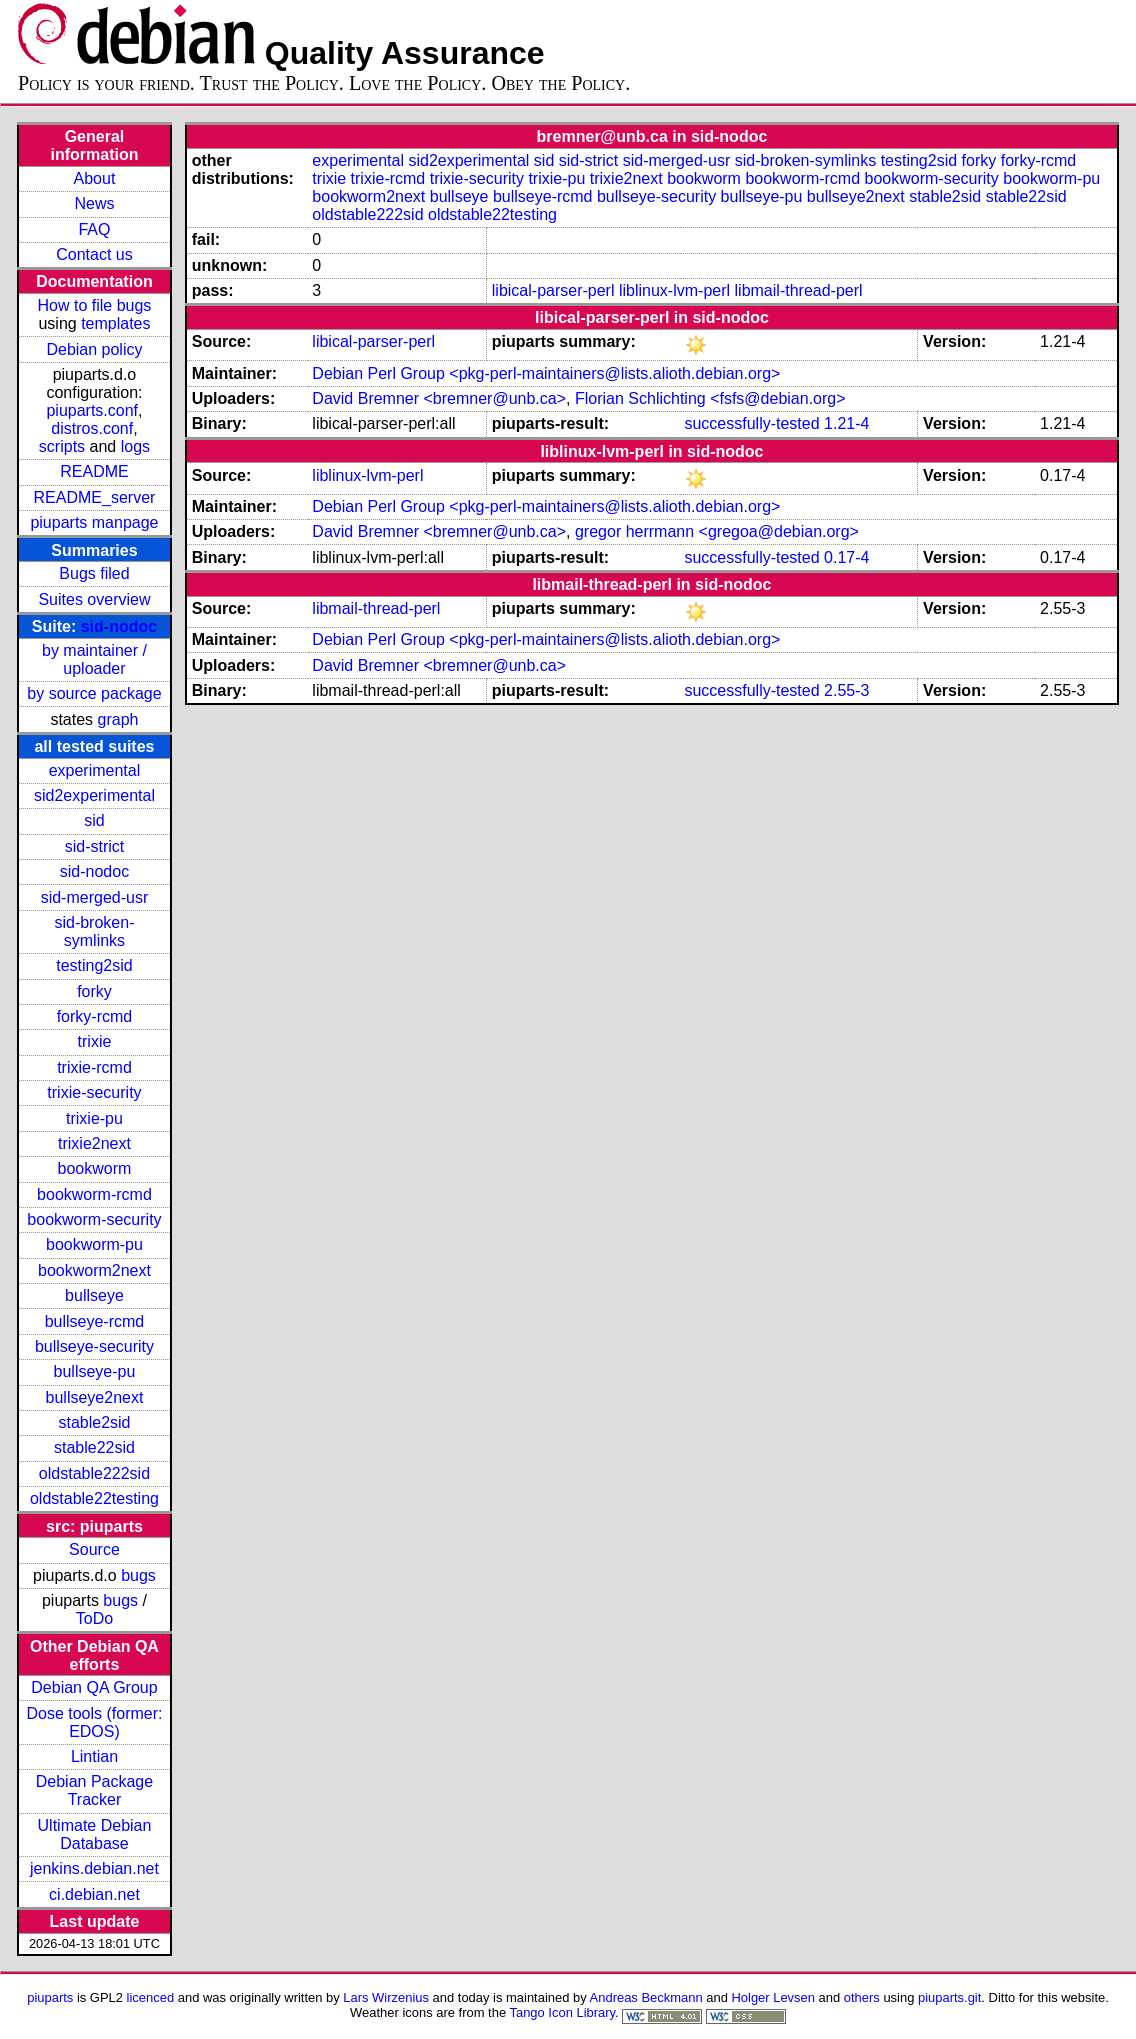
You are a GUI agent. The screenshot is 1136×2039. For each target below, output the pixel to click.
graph (118, 719)
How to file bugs (95, 305)
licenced (151, 1997)
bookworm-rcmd (94, 1194)
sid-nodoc (119, 626)
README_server (95, 497)
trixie (95, 1041)
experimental (95, 770)
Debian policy (94, 349)
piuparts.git (949, 1997)
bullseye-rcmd (95, 1321)
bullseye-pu (95, 1371)
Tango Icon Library (562, 2012)
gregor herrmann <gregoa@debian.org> (717, 531)
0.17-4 (846, 557)
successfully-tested (751, 423)
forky (94, 991)
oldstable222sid (94, 1473)
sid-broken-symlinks (94, 931)
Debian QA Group (94, 1687)
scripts (62, 446)
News (94, 203)
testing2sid (94, 965)
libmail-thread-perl (799, 290)
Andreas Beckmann (646, 1997)
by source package (94, 693)
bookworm (95, 1168)
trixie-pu (94, 1118)
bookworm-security (94, 1219)
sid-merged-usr (95, 897)
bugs (138, 1575)
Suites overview (94, 599)
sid (94, 820)
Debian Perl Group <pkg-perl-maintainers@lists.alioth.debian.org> (546, 373)
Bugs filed (94, 573)
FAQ (94, 229)
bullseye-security (94, 1346)
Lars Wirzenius (386, 1997)
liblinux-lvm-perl (674, 290)
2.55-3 (846, 690)
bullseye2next (95, 1397)
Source (94, 1549)
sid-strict (95, 846)
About (95, 178)
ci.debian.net (94, 1894)
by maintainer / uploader (94, 659)
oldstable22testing (94, 1498)
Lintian (94, 1756)
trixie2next (94, 1143)
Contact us (94, 254)
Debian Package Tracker (94, 1790)
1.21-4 (846, 423)
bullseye (94, 1295)
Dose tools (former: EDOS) (94, 1722)
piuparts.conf (92, 410)
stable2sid (94, 1422)
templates (115, 323)
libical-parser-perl (553, 290)
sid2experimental (94, 795)
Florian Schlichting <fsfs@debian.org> (710, 398)
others (862, 1997)
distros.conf (92, 428)
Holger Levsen (773, 1997)
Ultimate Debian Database (95, 1834)
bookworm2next (94, 1270)
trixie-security (94, 1092)
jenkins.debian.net (94, 1868)
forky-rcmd (95, 1016)
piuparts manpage (94, 522)
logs (135, 446)
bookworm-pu (94, 1244)
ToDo (94, 1618)
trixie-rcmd (94, 1067)
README (94, 471)
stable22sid (94, 1447)
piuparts (50, 1997)
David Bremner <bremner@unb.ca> (439, 398)
